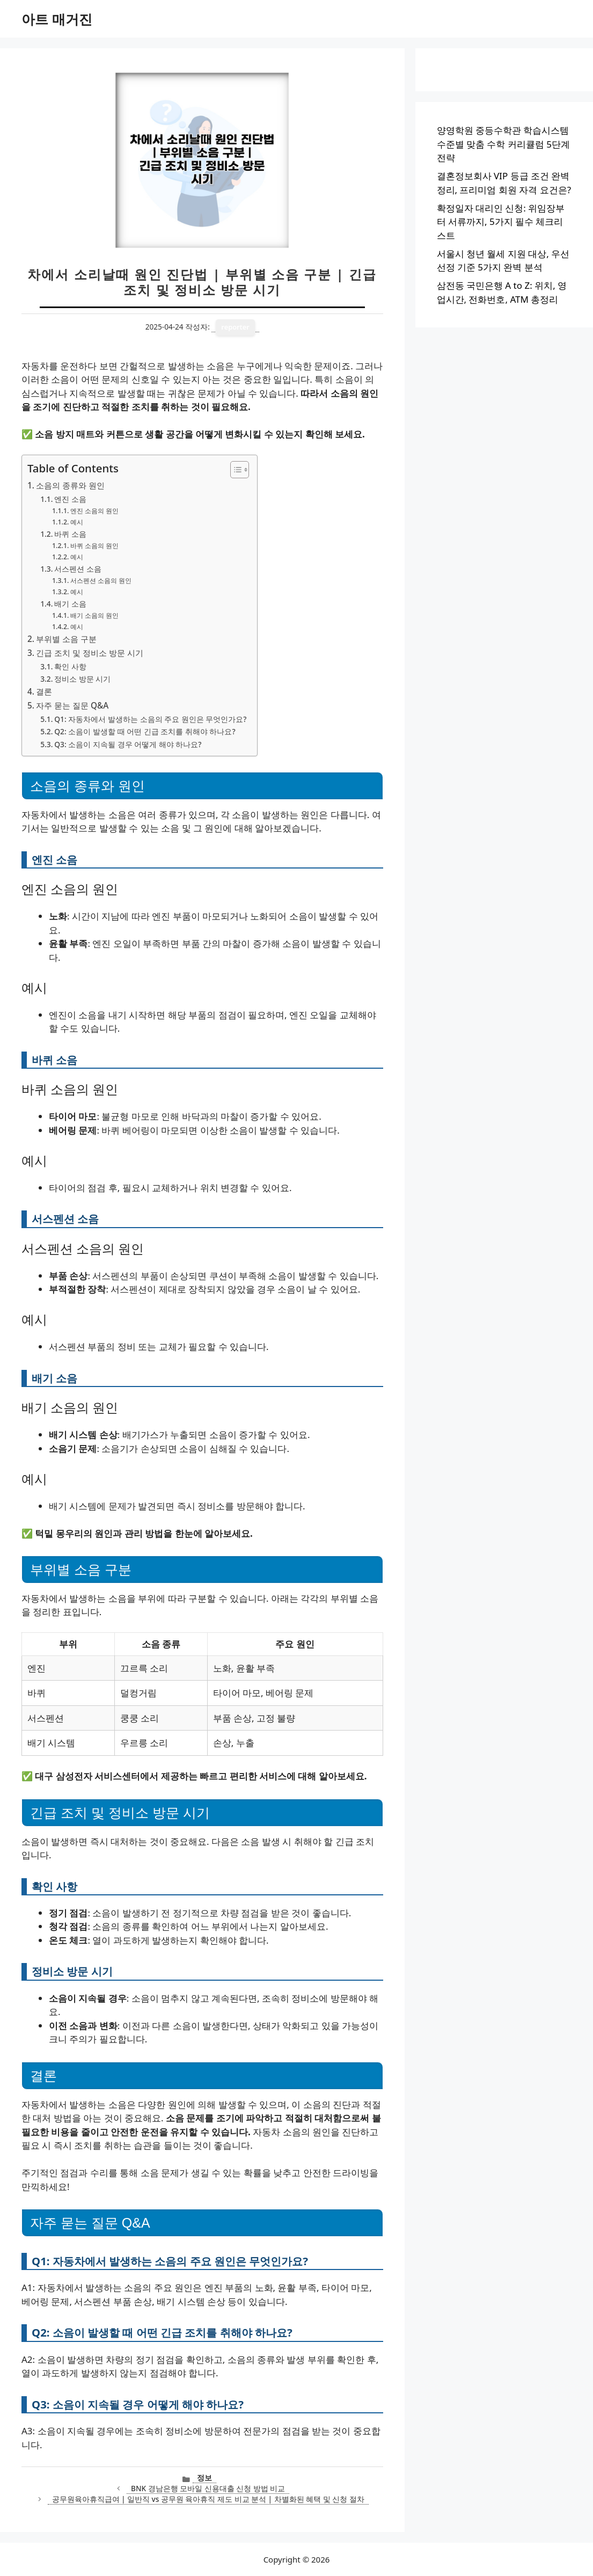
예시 (76, 522)
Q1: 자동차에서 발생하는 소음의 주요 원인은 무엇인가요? (150, 719)
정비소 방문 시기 (82, 679)
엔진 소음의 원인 (94, 510)
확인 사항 (70, 666)
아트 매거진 (56, 19)
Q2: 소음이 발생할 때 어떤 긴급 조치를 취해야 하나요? (144, 731)
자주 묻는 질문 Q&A (72, 705)
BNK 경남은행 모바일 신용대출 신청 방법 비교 (208, 2488)
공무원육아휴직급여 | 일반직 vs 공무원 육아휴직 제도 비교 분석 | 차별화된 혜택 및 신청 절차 (208, 2499)
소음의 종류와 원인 (70, 485)
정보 (204, 2477)
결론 (44, 691)
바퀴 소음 (70, 534)
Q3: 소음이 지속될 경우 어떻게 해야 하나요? (127, 744)
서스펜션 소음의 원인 (100, 580)
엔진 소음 (70, 499)
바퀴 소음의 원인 (94, 545)
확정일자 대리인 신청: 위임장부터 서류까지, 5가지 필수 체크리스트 (501, 222)
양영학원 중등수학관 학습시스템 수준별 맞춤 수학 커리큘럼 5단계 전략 (503, 144)
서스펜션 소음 (77, 569)
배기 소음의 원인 (94, 615)
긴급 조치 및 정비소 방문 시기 (89, 652)
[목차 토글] (234, 470)
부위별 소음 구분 (66, 638)
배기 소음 (70, 604)
